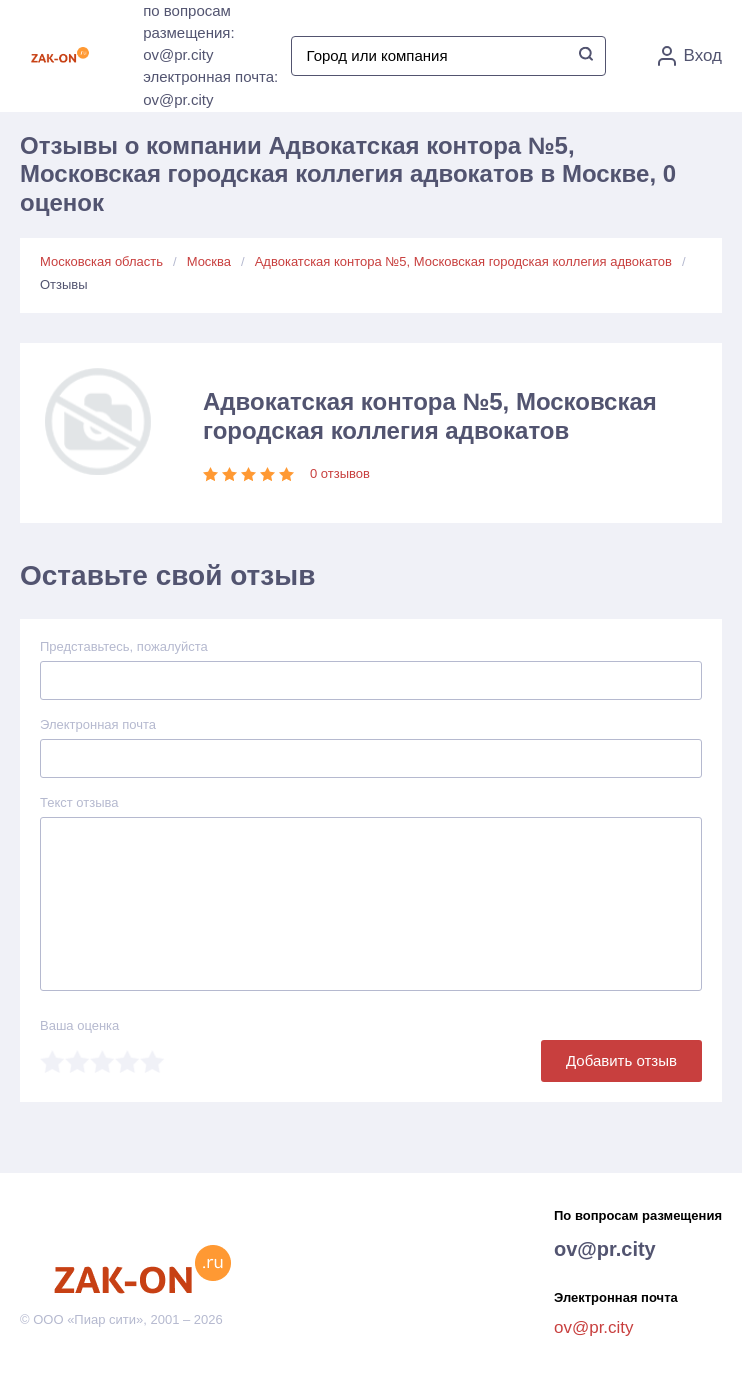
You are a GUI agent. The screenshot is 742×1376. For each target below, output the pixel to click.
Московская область (101, 261)
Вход (690, 56)
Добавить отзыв (621, 1060)
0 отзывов (340, 473)
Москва (209, 261)
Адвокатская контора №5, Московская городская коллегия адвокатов (463, 261)
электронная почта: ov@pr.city (210, 88)
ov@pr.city (605, 1249)
